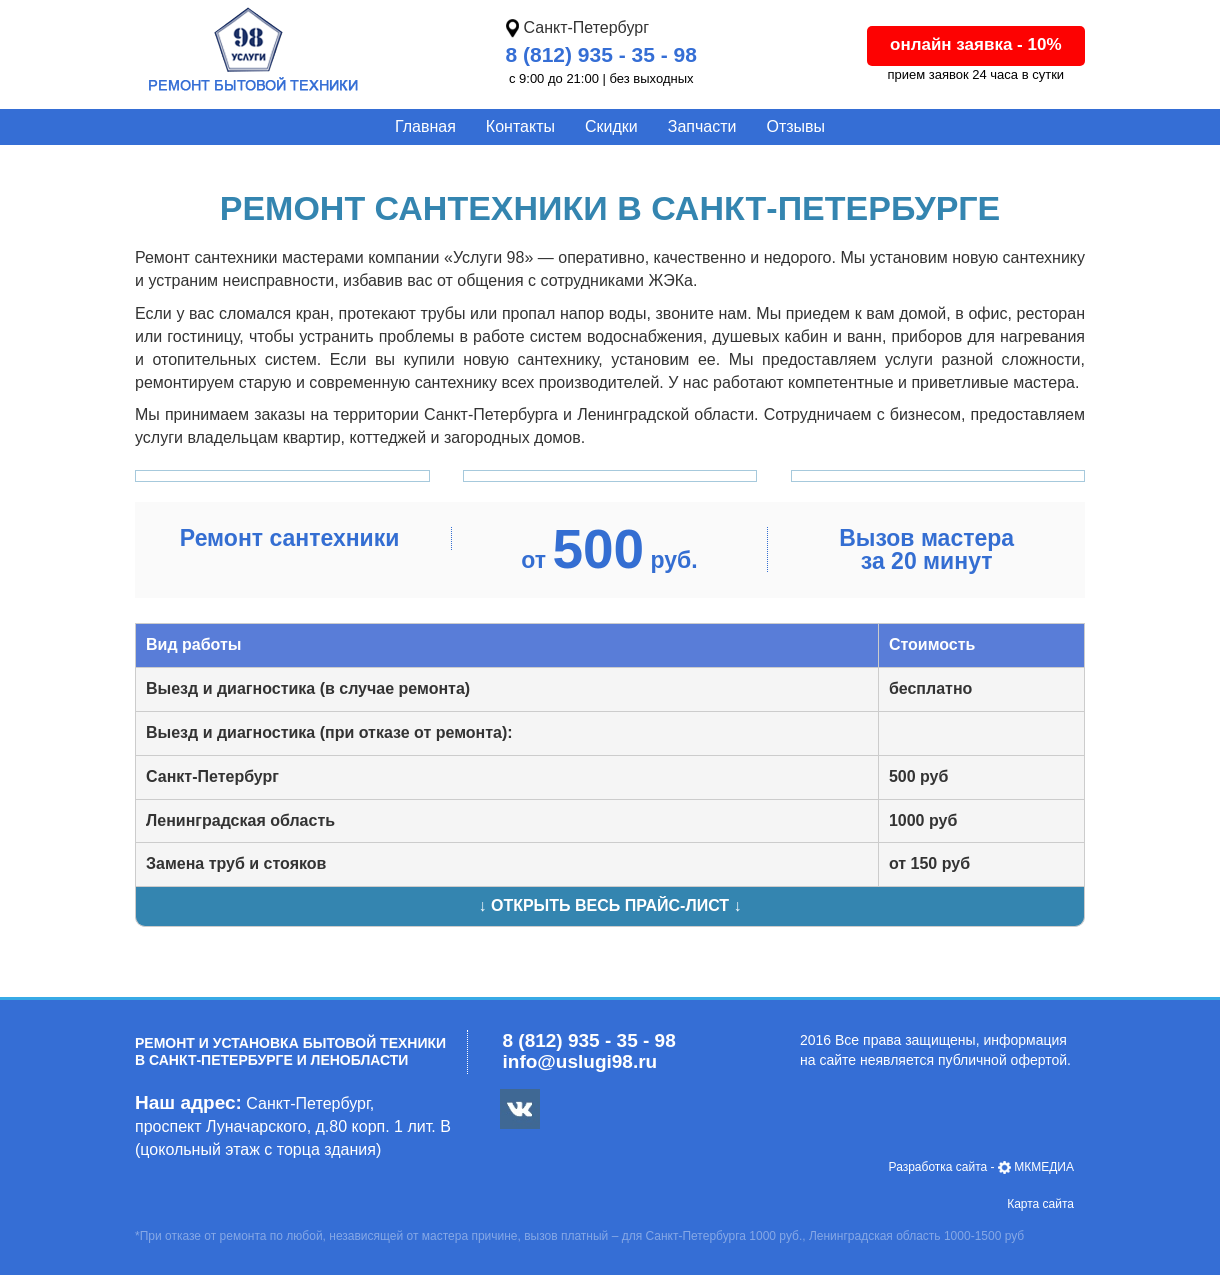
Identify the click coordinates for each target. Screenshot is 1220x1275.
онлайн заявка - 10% (976, 44)
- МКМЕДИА (981, 1167)
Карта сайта (1040, 1204)
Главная (425, 126)
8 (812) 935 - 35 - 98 (601, 54)
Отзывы (795, 126)
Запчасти (702, 126)
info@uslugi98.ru (580, 1061)
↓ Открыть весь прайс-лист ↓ (609, 905)
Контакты (520, 126)
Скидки (611, 126)
